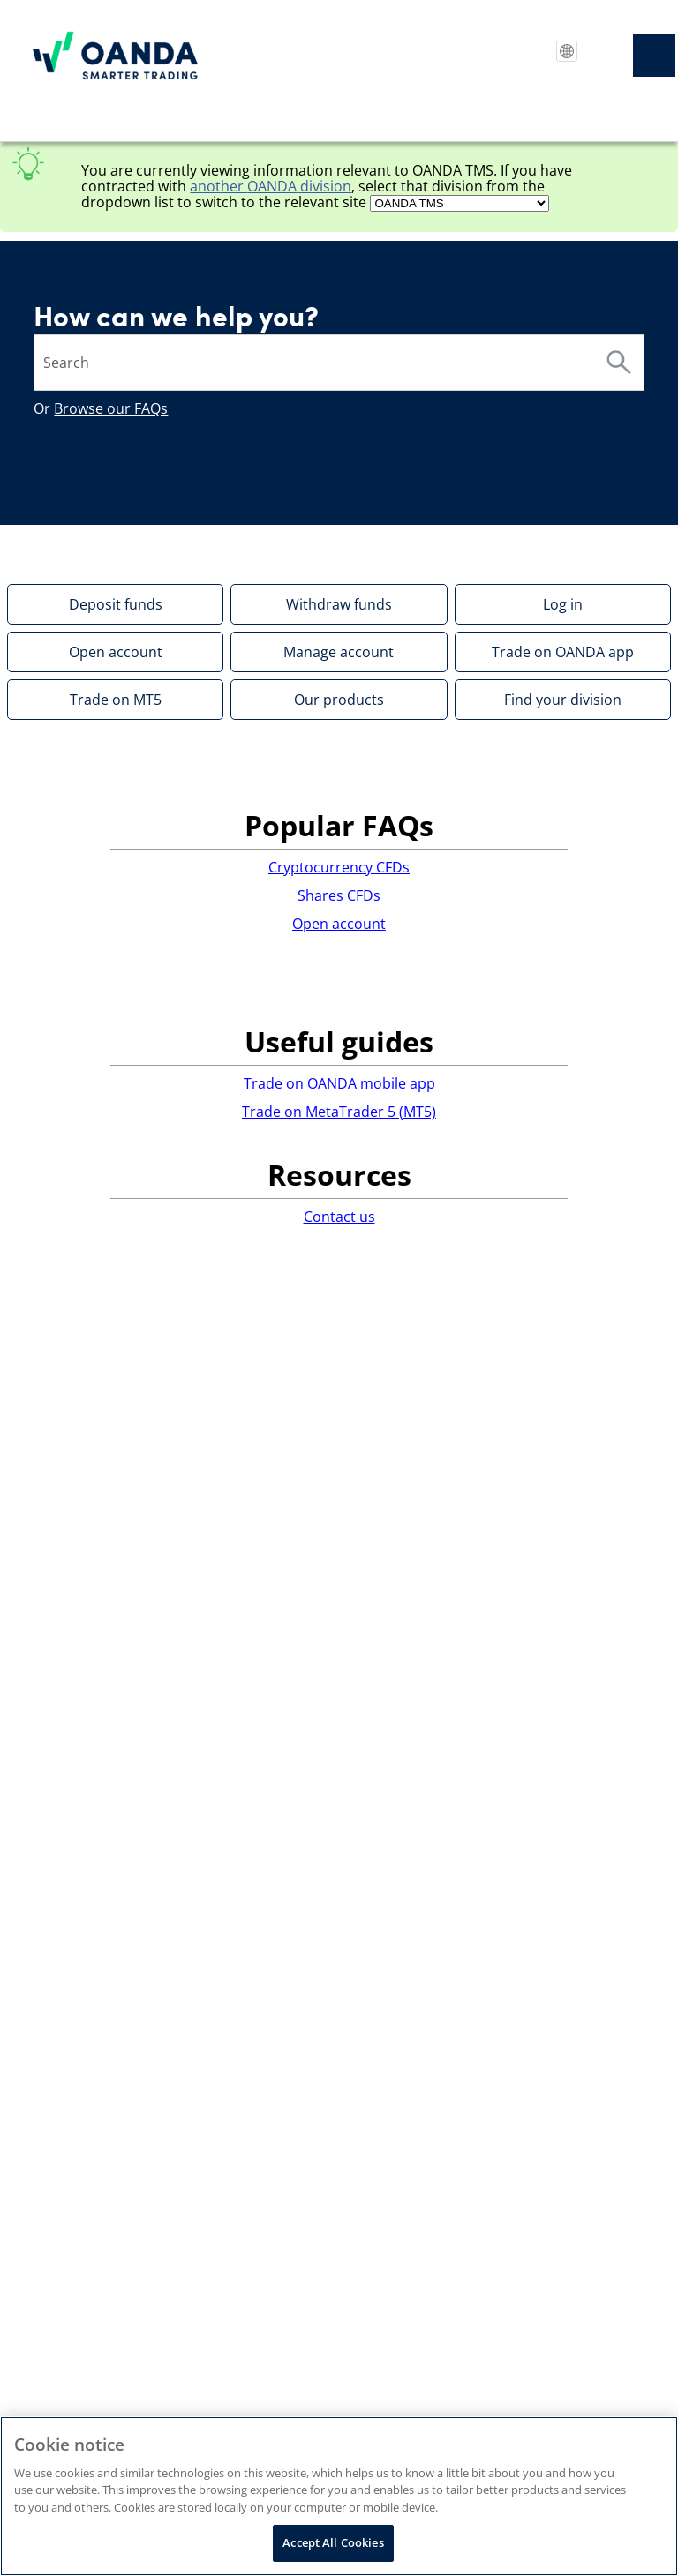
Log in (563, 604)
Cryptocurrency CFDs (339, 867)
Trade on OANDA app (563, 652)
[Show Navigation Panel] (654, 55)
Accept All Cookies (332, 2542)
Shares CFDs (339, 895)
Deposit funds (115, 604)
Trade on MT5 (116, 699)
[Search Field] (339, 362)
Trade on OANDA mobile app (339, 1083)
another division (270, 186)
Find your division (563, 699)
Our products (339, 699)
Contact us (339, 1216)
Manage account (338, 652)
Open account (115, 652)
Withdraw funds (339, 604)
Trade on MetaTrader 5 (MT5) (339, 1111)
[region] (339, 2496)
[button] (619, 362)
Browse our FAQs (111, 408)
